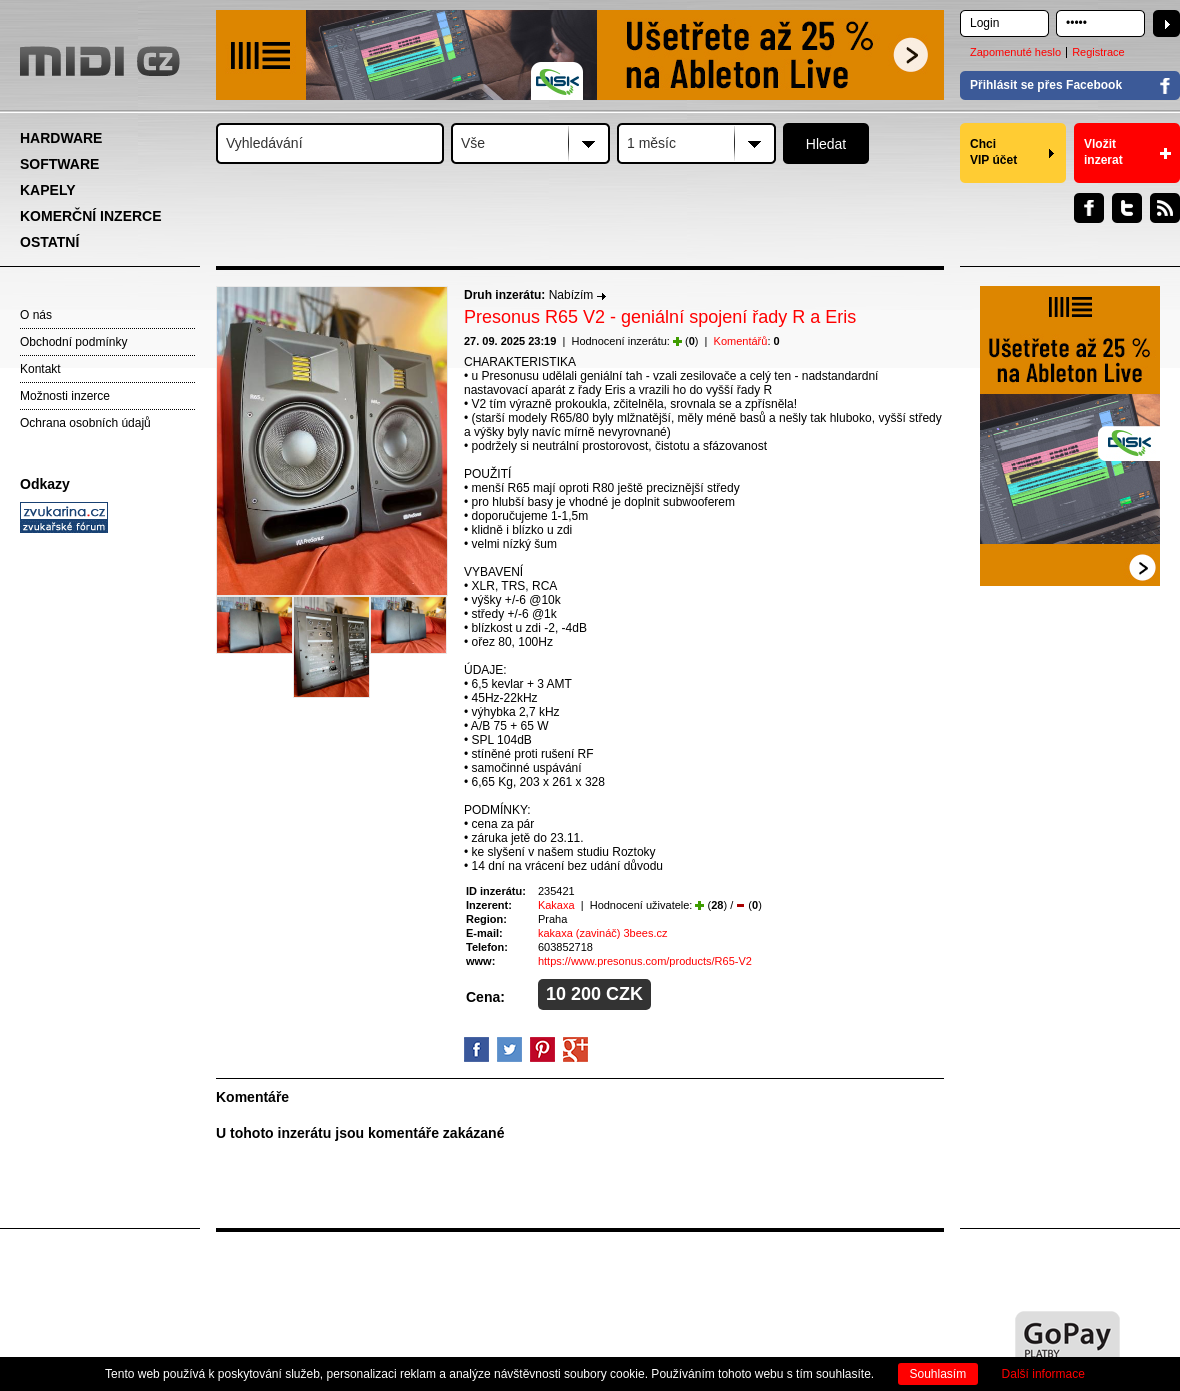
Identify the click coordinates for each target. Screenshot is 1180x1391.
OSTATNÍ (49, 242)
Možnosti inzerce (65, 396)
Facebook (1089, 208)
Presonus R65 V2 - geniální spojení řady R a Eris (660, 317)
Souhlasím (938, 1374)
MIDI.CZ (100, 61)
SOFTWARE (59, 164)
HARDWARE (61, 138)
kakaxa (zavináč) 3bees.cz (603, 933)
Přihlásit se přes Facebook (1046, 85)
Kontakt (40, 369)
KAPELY (48, 190)
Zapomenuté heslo (1015, 52)
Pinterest (542, 1049)
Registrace (1098, 52)
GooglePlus (575, 1049)
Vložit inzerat (1103, 152)
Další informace (1043, 1374)
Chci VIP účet (993, 152)
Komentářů (741, 341)
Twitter (1127, 208)
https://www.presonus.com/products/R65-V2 (645, 961)
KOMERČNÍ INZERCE (91, 216)
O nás (36, 315)
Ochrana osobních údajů (85, 423)
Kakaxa (556, 905)
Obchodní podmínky (73, 342)
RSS (1165, 208)
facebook (476, 1049)
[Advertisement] (110, 846)
